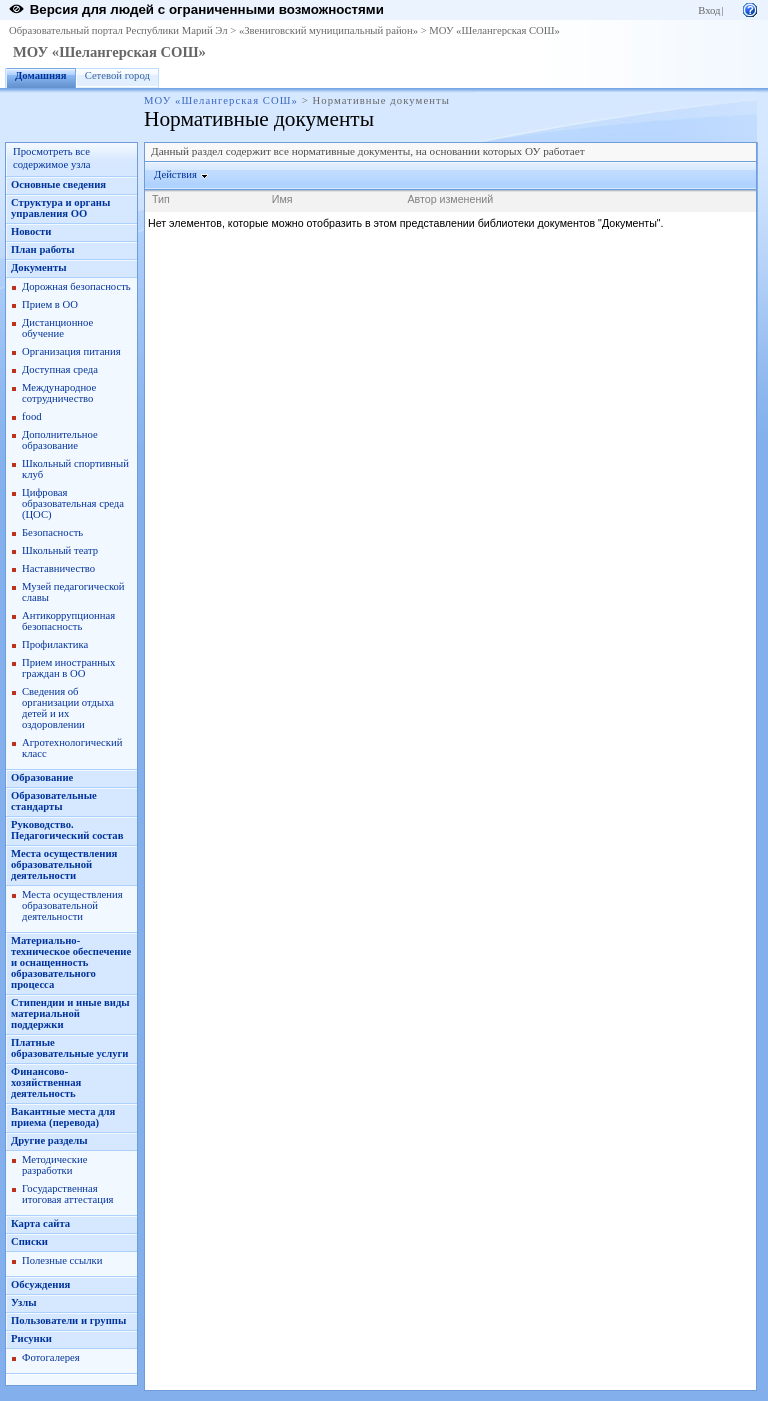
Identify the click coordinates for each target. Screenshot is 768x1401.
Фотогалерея (51, 1357)
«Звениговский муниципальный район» (328, 30)
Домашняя (41, 75)
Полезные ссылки (62, 1260)
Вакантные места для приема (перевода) (63, 1117)
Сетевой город (117, 75)
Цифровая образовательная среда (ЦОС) (73, 503)
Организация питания (71, 351)
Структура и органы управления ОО (60, 208)
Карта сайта (40, 1223)
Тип (161, 199)
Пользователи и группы (68, 1320)
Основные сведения (58, 184)
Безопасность (52, 532)
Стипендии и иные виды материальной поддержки (70, 1013)
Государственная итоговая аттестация (67, 1194)
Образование (42, 777)
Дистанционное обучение (57, 328)
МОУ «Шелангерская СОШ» (494, 30)
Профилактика (55, 644)
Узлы (24, 1302)
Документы (39, 267)
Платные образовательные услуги (69, 1048)
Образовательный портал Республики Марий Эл (118, 30)
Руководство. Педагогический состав (67, 830)
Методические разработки (54, 1165)
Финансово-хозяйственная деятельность (46, 1082)
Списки (29, 1241)
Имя (282, 199)
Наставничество (58, 568)
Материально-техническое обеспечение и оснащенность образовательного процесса (71, 962)
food (32, 416)
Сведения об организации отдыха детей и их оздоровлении (68, 708)
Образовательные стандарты (54, 801)
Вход (709, 10)
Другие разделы (49, 1140)
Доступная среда (60, 369)
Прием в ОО (50, 304)
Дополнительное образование (60, 440)
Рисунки (31, 1338)
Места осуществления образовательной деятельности (64, 864)
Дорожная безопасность (76, 286)
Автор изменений (450, 199)
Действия (176, 174)
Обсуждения (40, 1284)
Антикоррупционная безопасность (68, 621)
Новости (31, 231)
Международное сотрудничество (59, 393)
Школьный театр (60, 550)
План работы (43, 249)
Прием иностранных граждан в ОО (68, 668)
